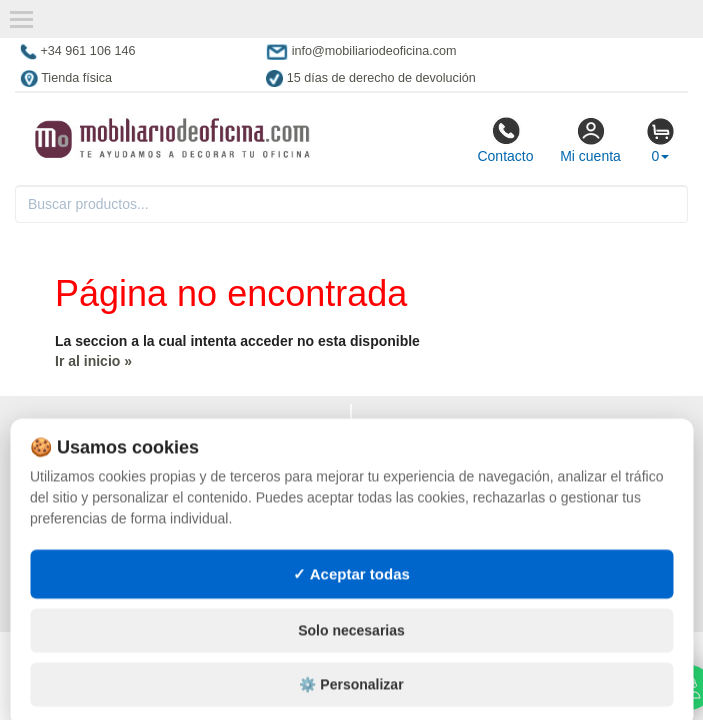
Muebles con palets (435, 550)
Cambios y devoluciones (105, 470)
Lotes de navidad (425, 570)
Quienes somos (73, 510)
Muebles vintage (423, 470)
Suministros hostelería (448, 530)
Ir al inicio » (93, 361)
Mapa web (55, 530)
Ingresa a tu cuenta (91, 570)
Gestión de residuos (436, 590)
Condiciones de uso (89, 450)
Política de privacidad (98, 430)
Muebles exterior (428, 430)
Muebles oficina (422, 450)
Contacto (505, 140)
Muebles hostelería (436, 510)
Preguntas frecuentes (102, 550)
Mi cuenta (590, 140)
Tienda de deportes (433, 490)
